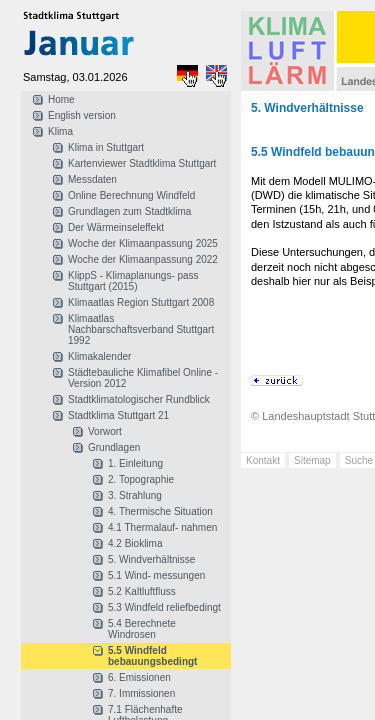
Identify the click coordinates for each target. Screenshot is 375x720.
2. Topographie (141, 479)
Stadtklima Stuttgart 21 (118, 415)
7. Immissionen (141, 693)
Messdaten (92, 179)
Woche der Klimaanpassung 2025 (143, 243)
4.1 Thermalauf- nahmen (162, 527)
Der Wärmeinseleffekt (116, 227)
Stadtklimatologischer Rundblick (139, 399)
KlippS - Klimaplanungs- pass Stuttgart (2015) (133, 281)
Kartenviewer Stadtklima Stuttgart (142, 163)
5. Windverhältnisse (151, 559)
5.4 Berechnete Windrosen (142, 629)
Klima (60, 131)
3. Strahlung (135, 495)
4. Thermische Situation (160, 511)
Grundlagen (114, 447)
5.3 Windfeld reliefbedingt (164, 607)
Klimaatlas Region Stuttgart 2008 (141, 302)
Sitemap (312, 460)
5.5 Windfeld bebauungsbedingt (152, 656)
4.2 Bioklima (135, 543)
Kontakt (263, 460)
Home (61, 99)
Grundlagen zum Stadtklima (129, 211)
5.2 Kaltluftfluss (142, 591)
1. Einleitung (135, 463)
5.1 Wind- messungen (156, 575)
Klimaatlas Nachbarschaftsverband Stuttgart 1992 (141, 329)
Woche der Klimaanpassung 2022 (143, 259)
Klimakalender (99, 356)
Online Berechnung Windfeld (131, 195)
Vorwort (105, 431)
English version (82, 115)
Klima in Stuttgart (106, 147)
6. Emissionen (139, 677)
